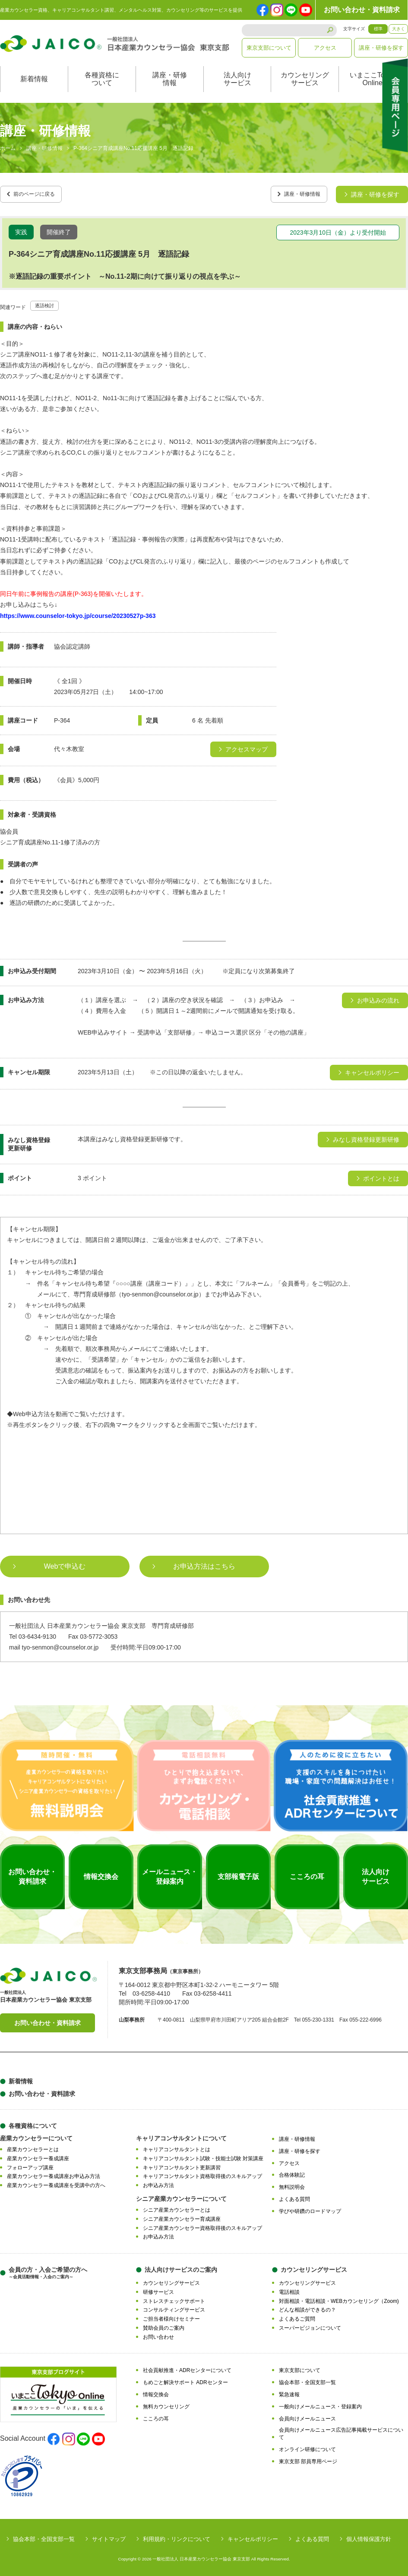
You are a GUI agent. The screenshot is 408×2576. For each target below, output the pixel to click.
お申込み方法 (158, 2182)
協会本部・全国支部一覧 (307, 2379)
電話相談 (289, 2289)
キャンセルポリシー (253, 2536)
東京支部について (269, 48)
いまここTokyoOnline (372, 78)
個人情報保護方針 (368, 2536)
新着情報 (34, 79)
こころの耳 (156, 2416)
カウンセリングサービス (305, 78)
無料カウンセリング (166, 2404)
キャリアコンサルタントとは (176, 2146)
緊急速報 (289, 2391)
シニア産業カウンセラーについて (181, 2196)
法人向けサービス (237, 78)
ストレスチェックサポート (174, 2298)
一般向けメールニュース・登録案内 (320, 2404)
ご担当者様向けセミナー (171, 2316)
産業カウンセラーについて (36, 2135)
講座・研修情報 (169, 78)
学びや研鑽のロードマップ (310, 2208)
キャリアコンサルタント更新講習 (182, 2165)
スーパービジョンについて (310, 2325)
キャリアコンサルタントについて (181, 2135)
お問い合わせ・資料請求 (362, 9)
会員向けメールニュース (307, 2416)
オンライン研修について (307, 2446)
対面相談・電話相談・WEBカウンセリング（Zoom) (339, 2298)
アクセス (325, 48)
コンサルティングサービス (174, 2307)
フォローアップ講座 (30, 2165)
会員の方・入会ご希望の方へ (48, 2270)
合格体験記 (292, 2172)
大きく (398, 28)
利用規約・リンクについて (176, 2536)
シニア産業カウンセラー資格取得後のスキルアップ (202, 2225)
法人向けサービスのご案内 (181, 2267)
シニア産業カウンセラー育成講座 (182, 2216)
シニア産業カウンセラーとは (176, 2207)
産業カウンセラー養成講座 (38, 2156)
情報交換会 (156, 2391)
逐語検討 (47, 302)
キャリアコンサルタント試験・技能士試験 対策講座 (203, 2156)
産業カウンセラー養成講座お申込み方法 (53, 2174)
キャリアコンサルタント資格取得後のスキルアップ (202, 2174)
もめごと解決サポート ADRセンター (185, 2379)
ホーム (8, 148)
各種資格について (102, 78)
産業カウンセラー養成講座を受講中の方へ (56, 2182)
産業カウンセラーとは (33, 2146)
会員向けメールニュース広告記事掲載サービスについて (341, 2430)
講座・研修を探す (381, 48)
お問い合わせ (158, 2334)
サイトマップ (109, 2536)
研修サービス (158, 2289)
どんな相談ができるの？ (307, 2307)
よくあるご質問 (297, 2316)
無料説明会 (292, 2184)
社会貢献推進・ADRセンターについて (187, 2368)
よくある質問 (294, 2196)
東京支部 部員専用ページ (308, 2458)
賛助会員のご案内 (163, 2325)
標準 (378, 28)
